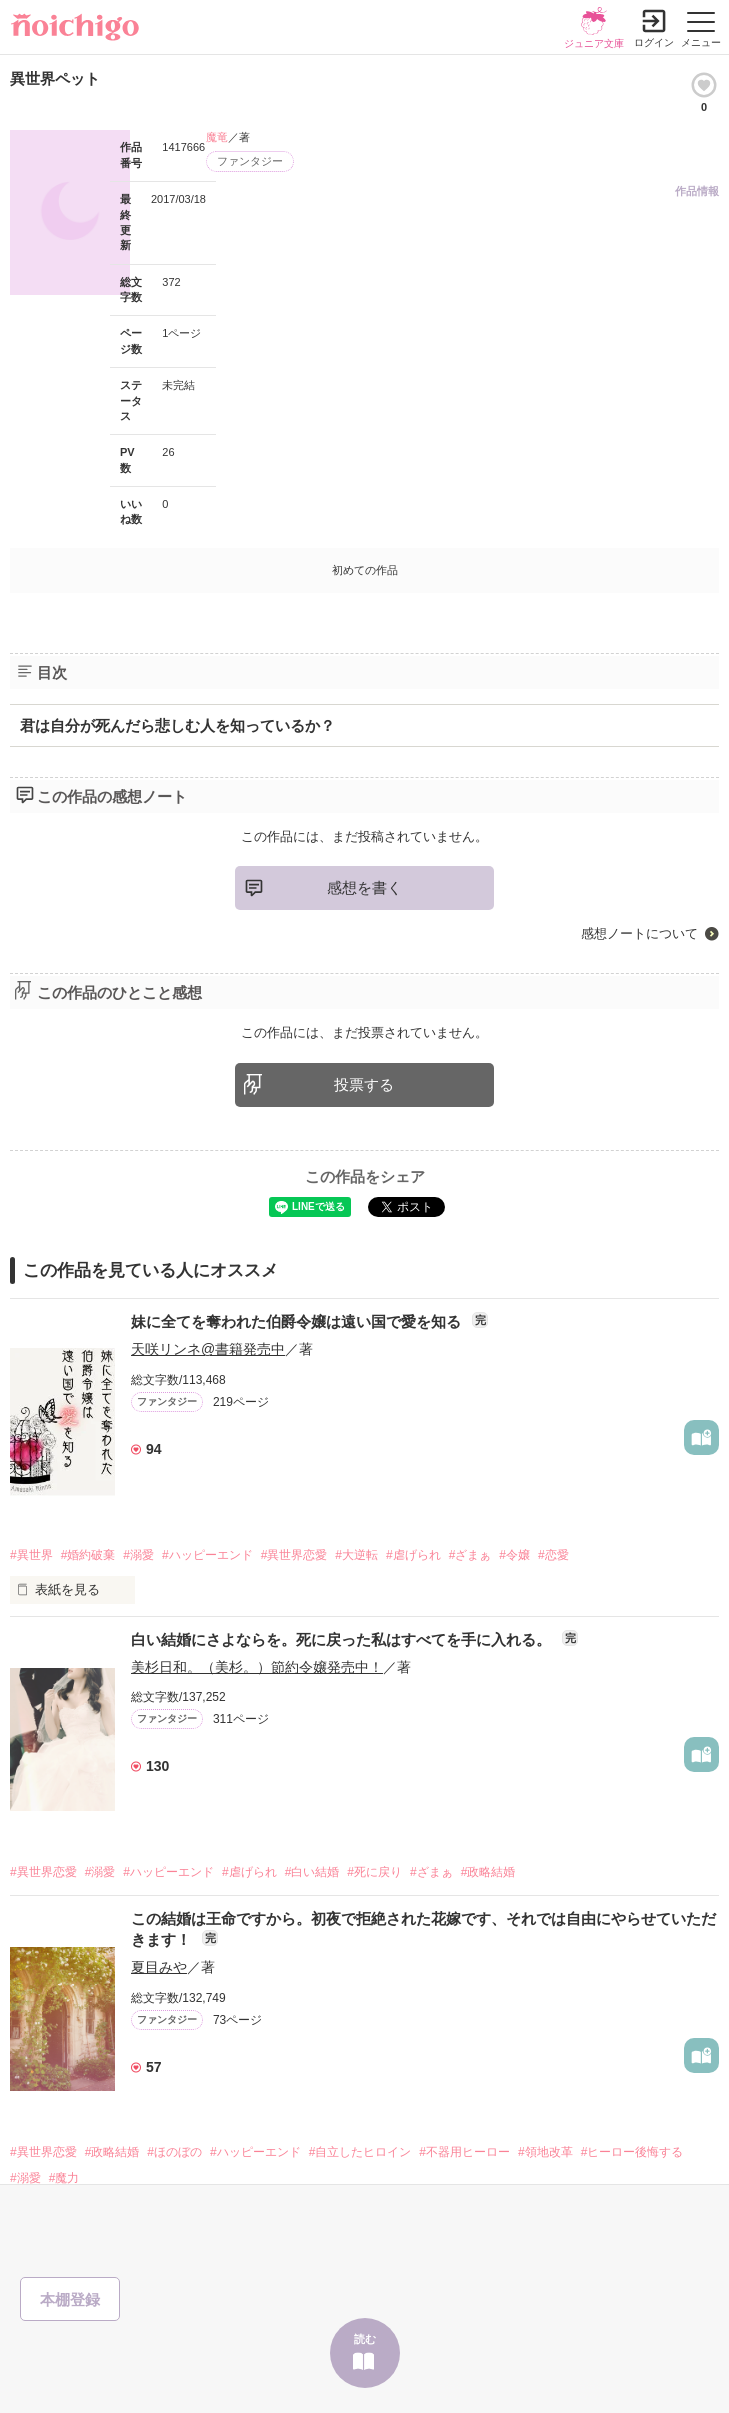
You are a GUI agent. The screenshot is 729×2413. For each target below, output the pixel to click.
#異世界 (31, 1555)
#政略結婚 (488, 1872)
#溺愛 (138, 1555)
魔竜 (217, 137)
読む (365, 2339)
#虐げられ (413, 1555)
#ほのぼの (174, 2152)
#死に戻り (374, 1872)
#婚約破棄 (88, 1555)
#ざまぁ (470, 1555)
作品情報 (697, 191)
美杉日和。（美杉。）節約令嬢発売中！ (257, 1667)
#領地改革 (545, 2152)
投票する (364, 1084)
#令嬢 (514, 1555)
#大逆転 (356, 1555)
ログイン (654, 42)
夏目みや (159, 1967)
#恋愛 (553, 1555)
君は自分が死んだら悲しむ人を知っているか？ (177, 725)
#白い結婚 (312, 1872)
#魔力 (64, 2178)
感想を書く (364, 887)
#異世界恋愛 (294, 1555)
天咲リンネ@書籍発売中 (208, 1349)
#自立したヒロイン (360, 2152)
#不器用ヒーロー (464, 2152)
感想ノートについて (639, 933)
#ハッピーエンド (207, 1555)
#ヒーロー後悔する (632, 2152)
